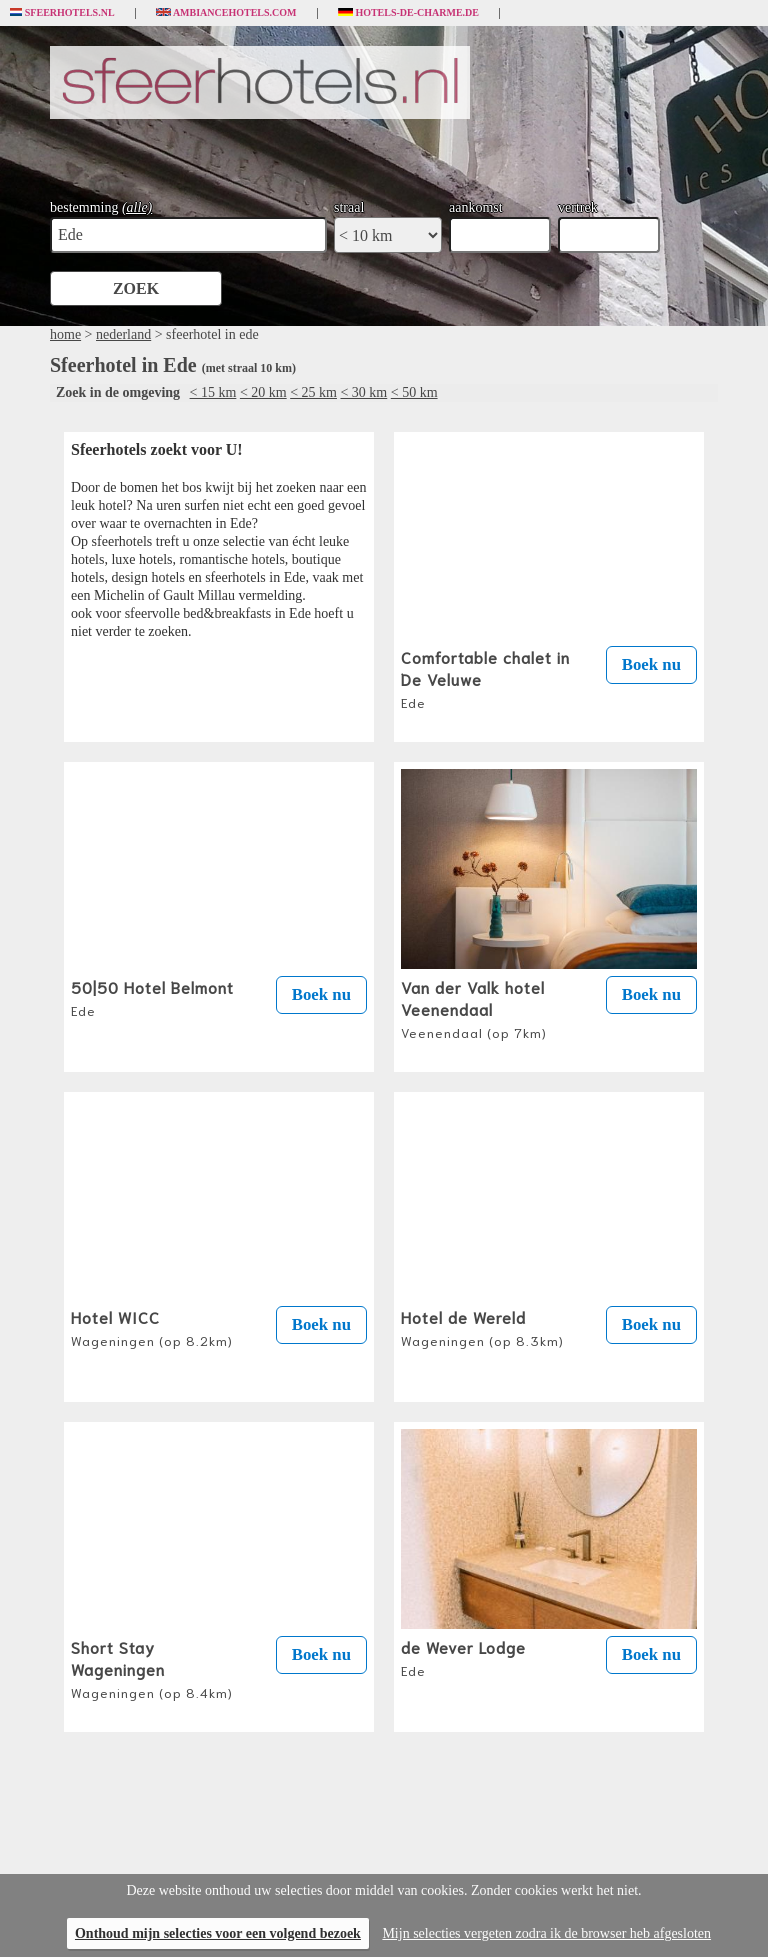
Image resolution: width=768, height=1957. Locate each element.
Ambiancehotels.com (226, 13)
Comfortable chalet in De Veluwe (485, 678)
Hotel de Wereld (482, 1327)
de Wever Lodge (463, 1657)
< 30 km (363, 392)
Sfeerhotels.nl (62, 13)
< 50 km (414, 392)
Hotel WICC (152, 1327)
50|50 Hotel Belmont (152, 997)
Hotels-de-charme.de (409, 13)
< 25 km (313, 392)
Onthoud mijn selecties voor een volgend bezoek (218, 1933)
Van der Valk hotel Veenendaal (474, 1008)
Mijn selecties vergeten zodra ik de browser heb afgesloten (546, 1933)
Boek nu (651, 664)
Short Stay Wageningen (152, 1668)
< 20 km (263, 392)
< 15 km (213, 392)
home (65, 334)
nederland (123, 334)
